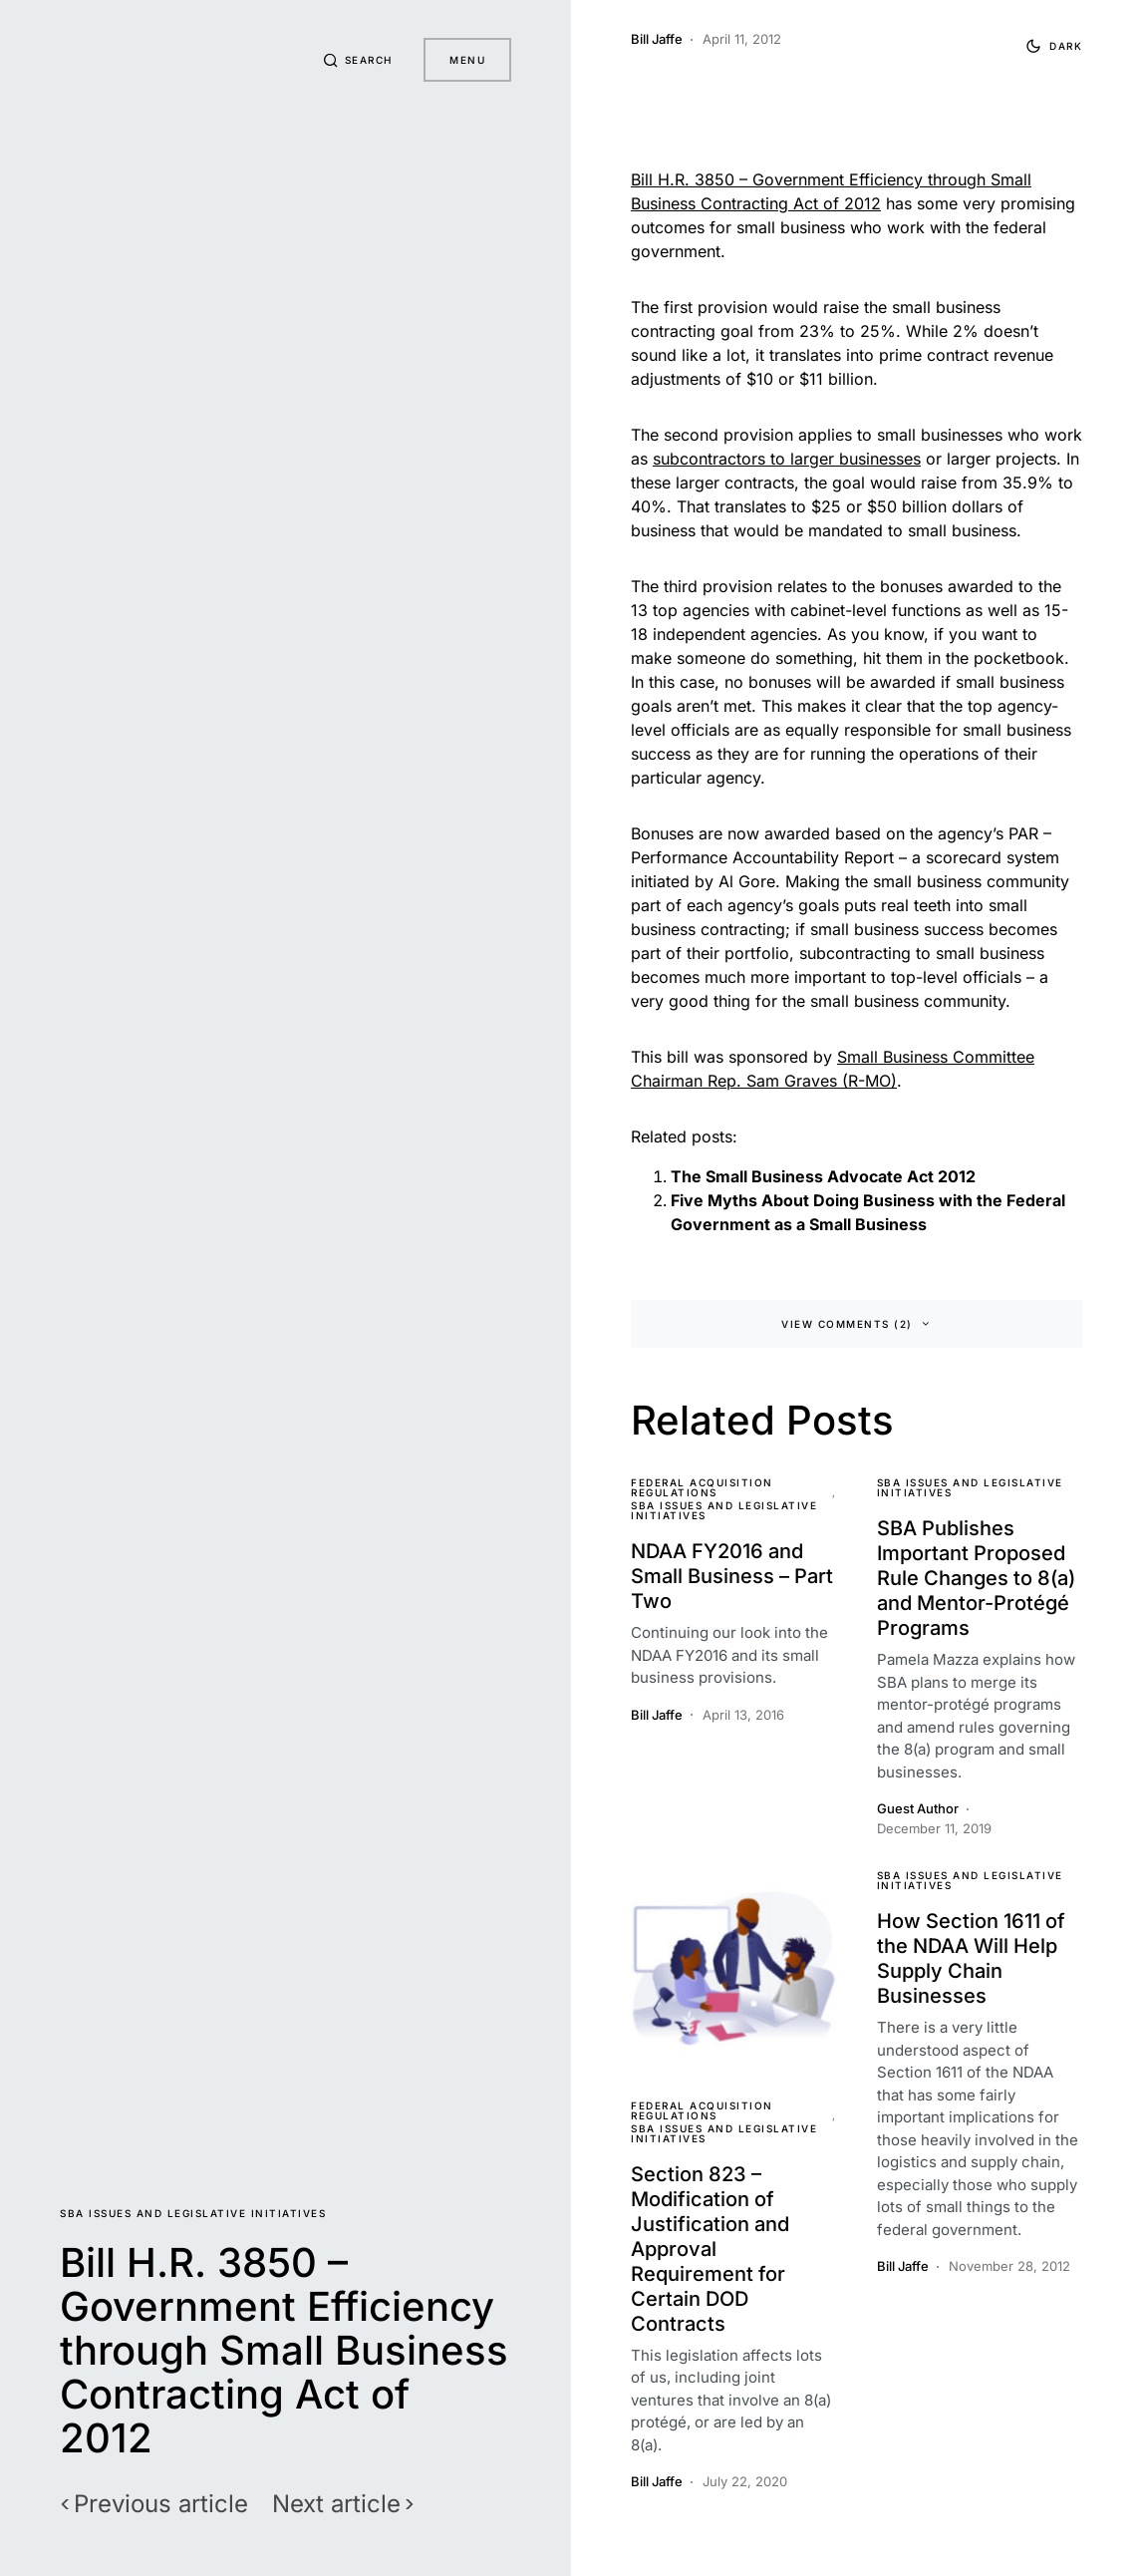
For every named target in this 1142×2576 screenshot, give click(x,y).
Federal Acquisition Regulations (702, 1487)
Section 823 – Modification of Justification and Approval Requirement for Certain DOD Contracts (710, 2249)
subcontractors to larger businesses (787, 459)
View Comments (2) (847, 1324)
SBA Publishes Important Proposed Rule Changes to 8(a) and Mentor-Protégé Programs (976, 1578)
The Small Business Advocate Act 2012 (823, 1176)
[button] (358, 60)
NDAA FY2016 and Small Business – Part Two (732, 1576)
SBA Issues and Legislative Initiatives (193, 2213)
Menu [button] (467, 60)
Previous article (161, 2504)
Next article (336, 2504)
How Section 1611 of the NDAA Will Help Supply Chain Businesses (971, 1958)
